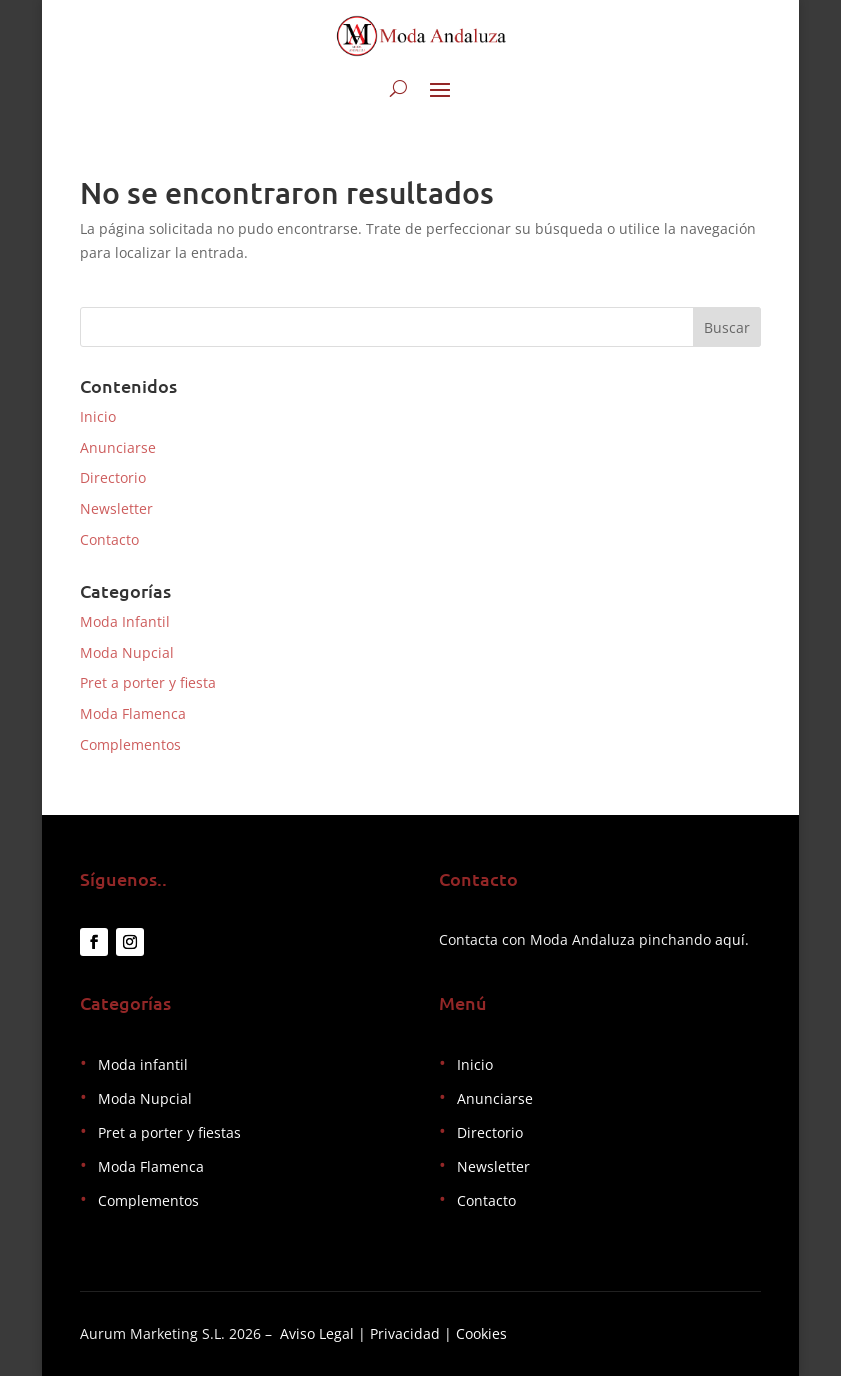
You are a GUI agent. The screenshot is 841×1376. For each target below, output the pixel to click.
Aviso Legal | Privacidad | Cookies (393, 1333)
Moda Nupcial (127, 652)
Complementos (130, 744)
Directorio (113, 477)
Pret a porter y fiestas (169, 1132)
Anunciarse (118, 447)
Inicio (98, 416)
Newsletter (116, 508)
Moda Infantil (125, 621)
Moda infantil (143, 1064)
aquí (730, 939)
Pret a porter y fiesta (148, 682)
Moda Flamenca (133, 713)
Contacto (109, 539)
